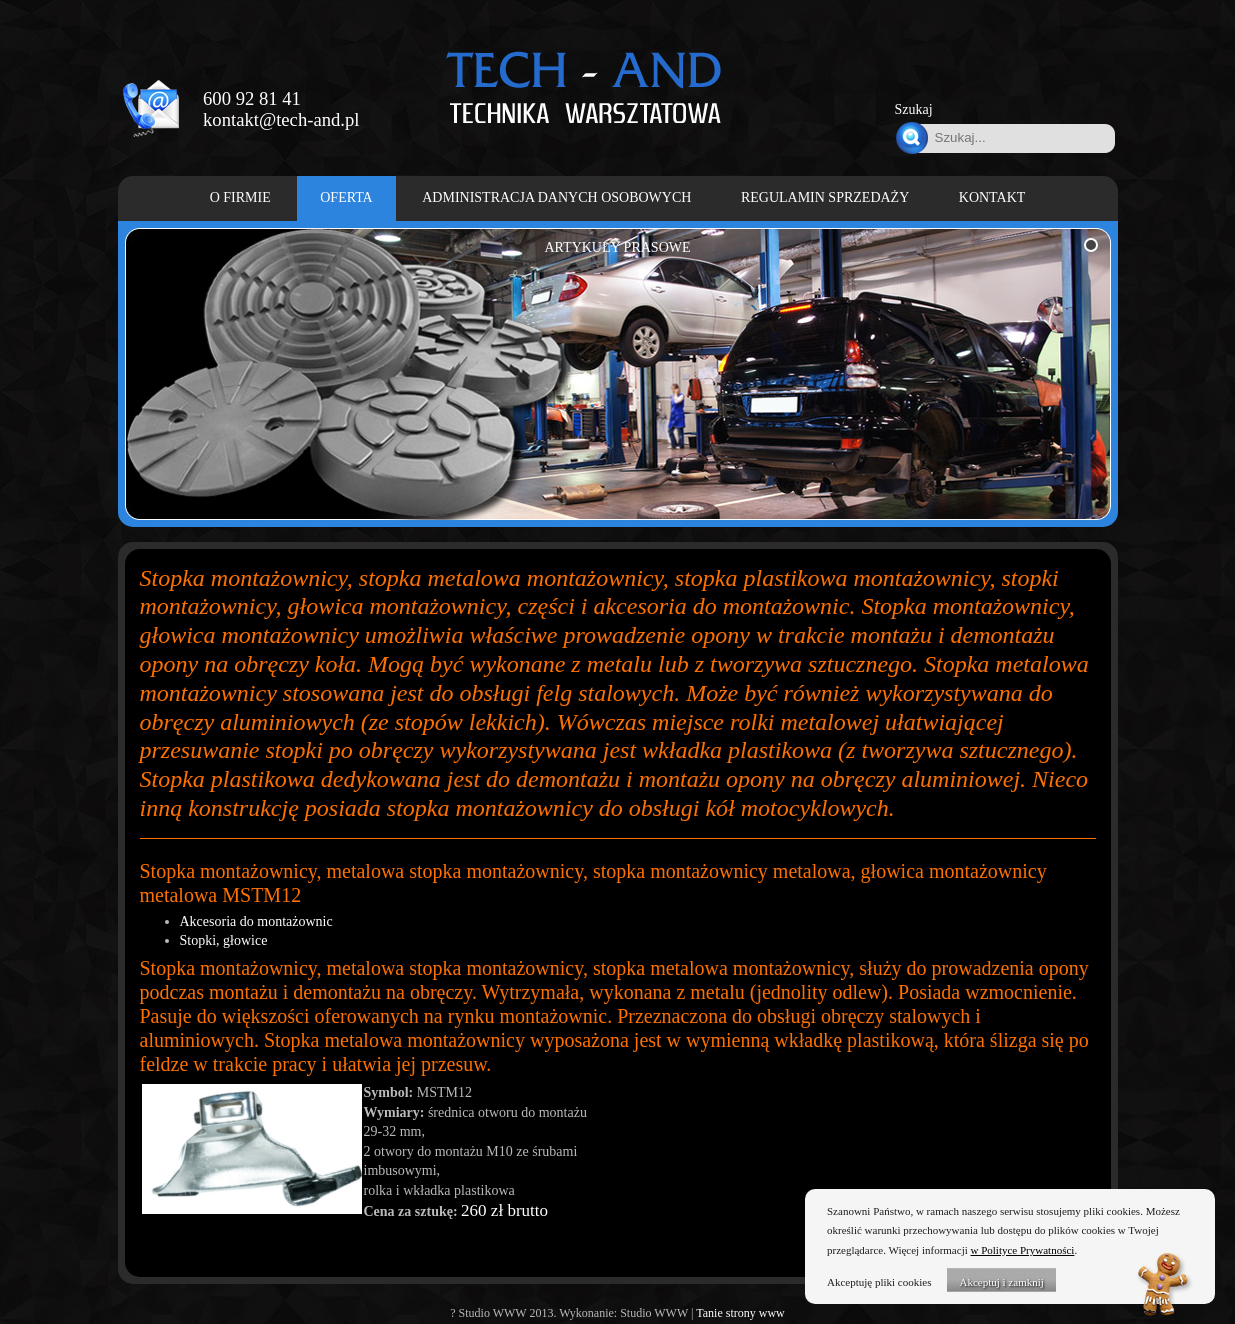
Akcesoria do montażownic (256, 921)
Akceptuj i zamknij (1001, 1282)
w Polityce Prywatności (1023, 1250)
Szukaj (914, 109)
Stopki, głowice (224, 940)
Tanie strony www (740, 1313)
